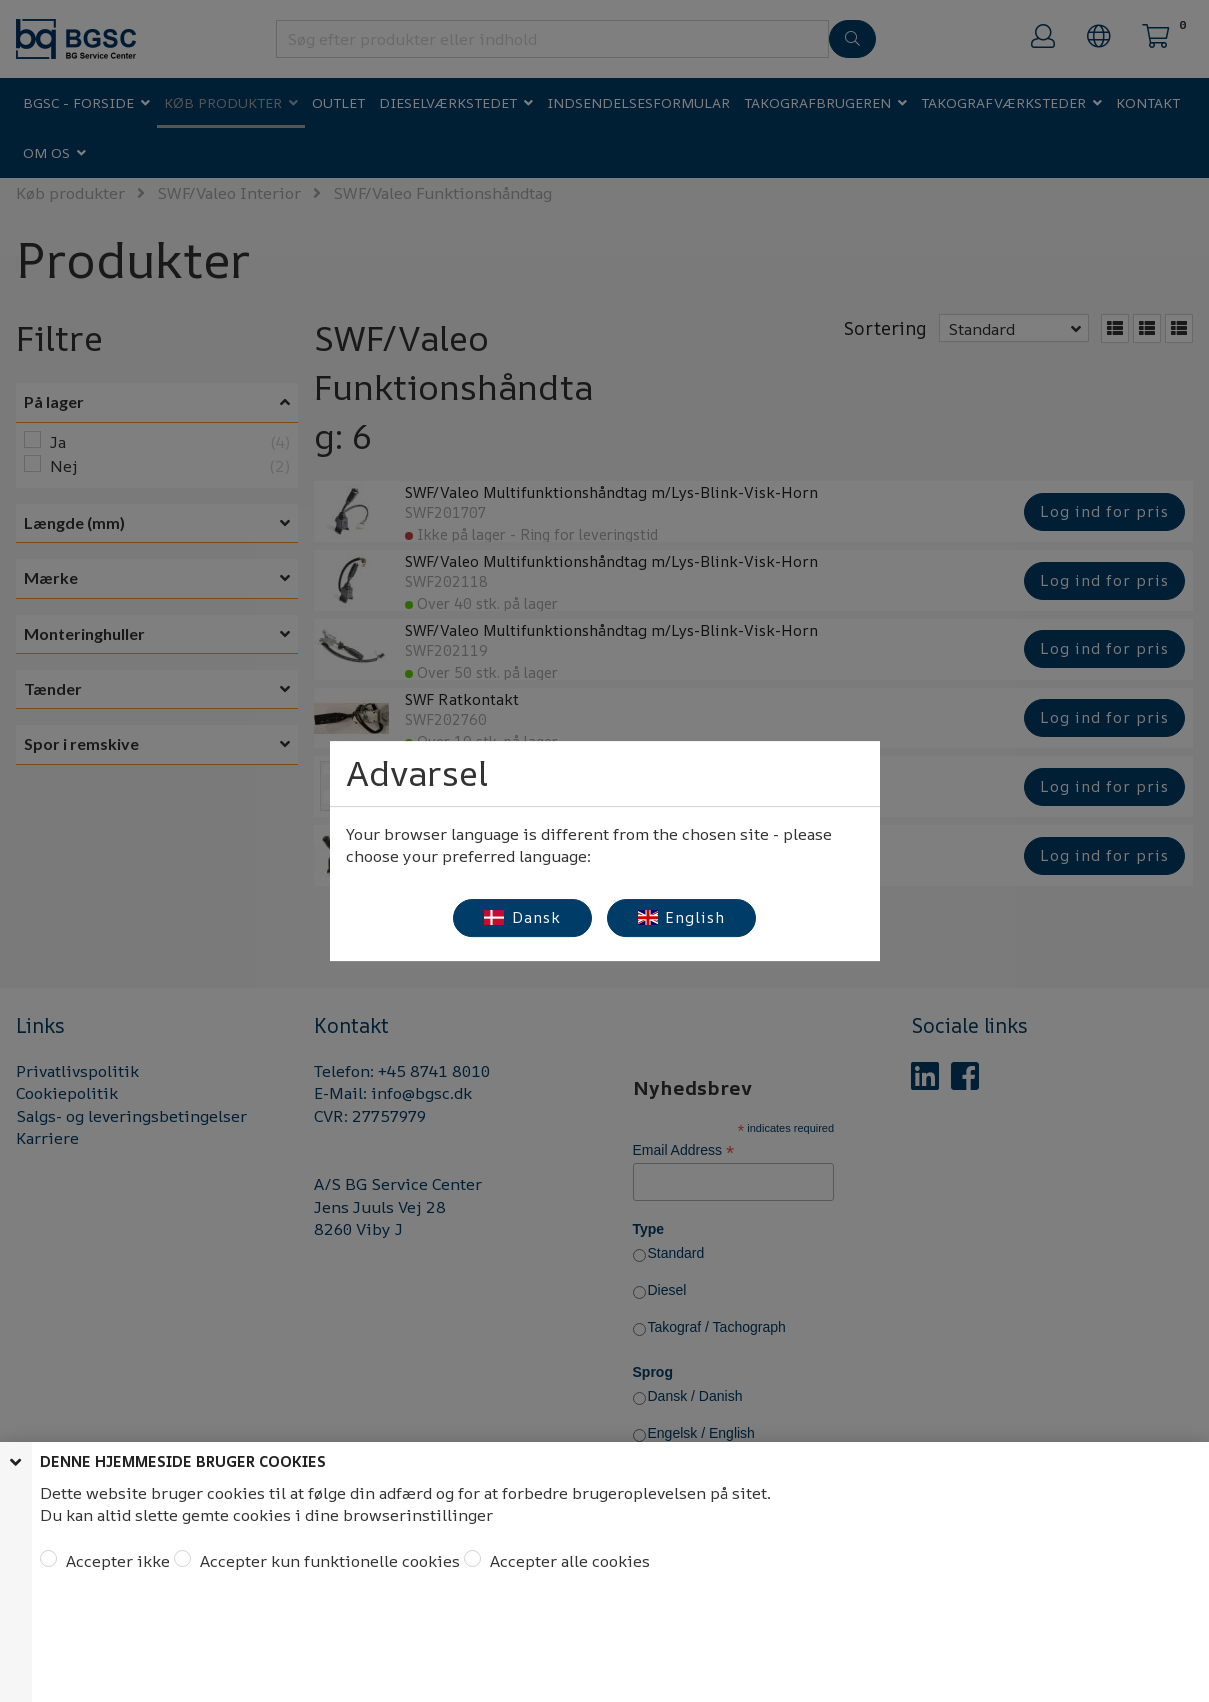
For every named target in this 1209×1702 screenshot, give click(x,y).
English (682, 917)
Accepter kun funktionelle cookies (328, 1561)
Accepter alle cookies (568, 1561)
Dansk (522, 917)
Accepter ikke (116, 1561)
